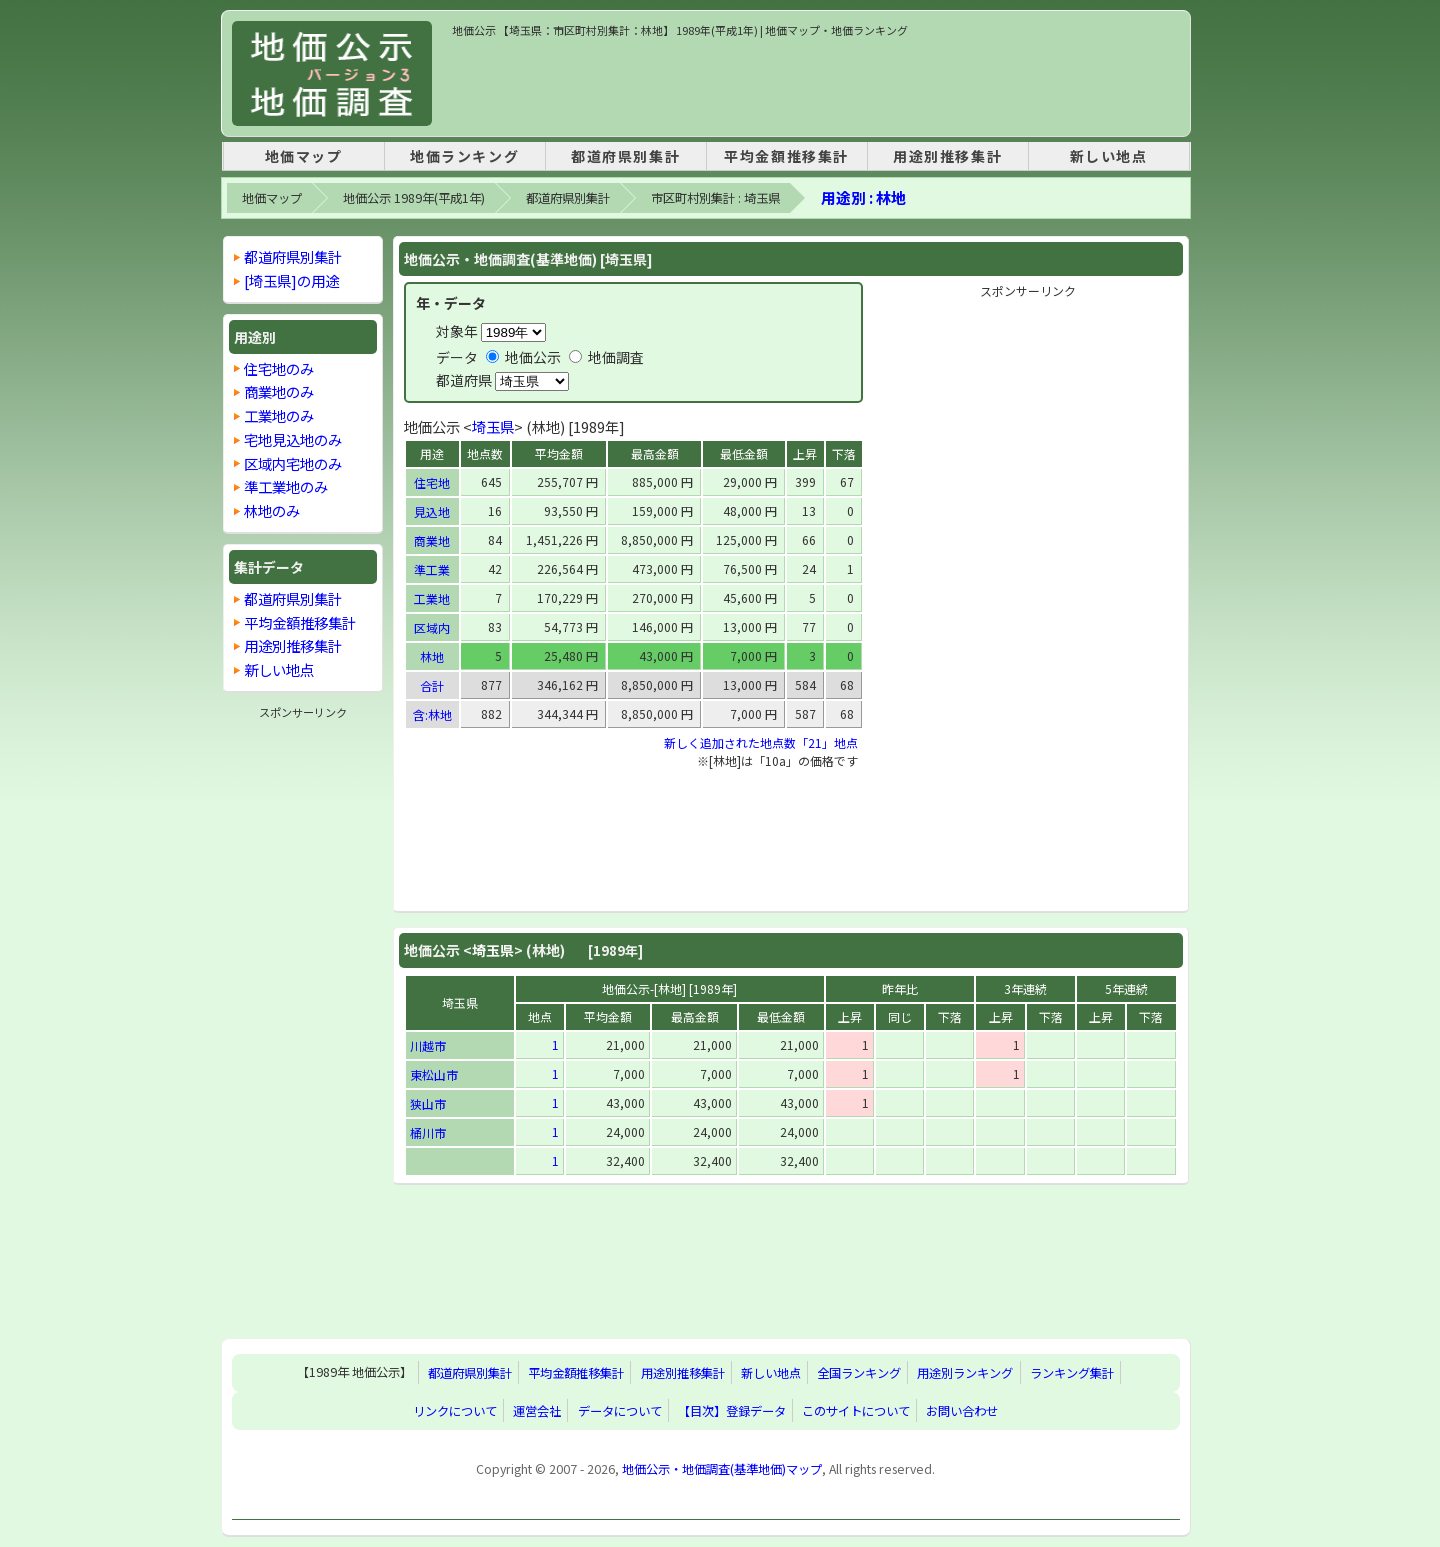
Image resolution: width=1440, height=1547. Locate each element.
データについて (620, 1411)
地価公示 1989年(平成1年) (414, 198)
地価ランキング (464, 156)
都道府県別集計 (625, 156)
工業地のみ (279, 415)
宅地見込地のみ (293, 439)
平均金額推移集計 (786, 156)
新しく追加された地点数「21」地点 (761, 742)
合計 (432, 685)
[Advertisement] (816, 84)
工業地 (432, 598)
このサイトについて (856, 1411)
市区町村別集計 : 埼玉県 (715, 198)
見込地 (432, 511)
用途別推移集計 (947, 156)
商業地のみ (279, 391)
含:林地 (432, 714)
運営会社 (537, 1411)
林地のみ (272, 510)
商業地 (432, 540)
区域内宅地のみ (293, 463)
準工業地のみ (286, 486)
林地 (432, 656)
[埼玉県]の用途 (291, 280)
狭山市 (428, 1103)
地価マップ (304, 156)
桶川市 (428, 1132)
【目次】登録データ (732, 1411)
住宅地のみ (279, 368)
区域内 (432, 627)
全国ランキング (859, 1373)
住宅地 (432, 482)
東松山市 (434, 1074)
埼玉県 (493, 426)
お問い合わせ (962, 1411)
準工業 (432, 569)
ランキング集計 (1072, 1373)
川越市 (428, 1045)
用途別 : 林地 (863, 197)
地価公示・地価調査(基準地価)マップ (722, 1469)
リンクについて (455, 1411)
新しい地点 (1109, 156)
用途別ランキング (965, 1373)
